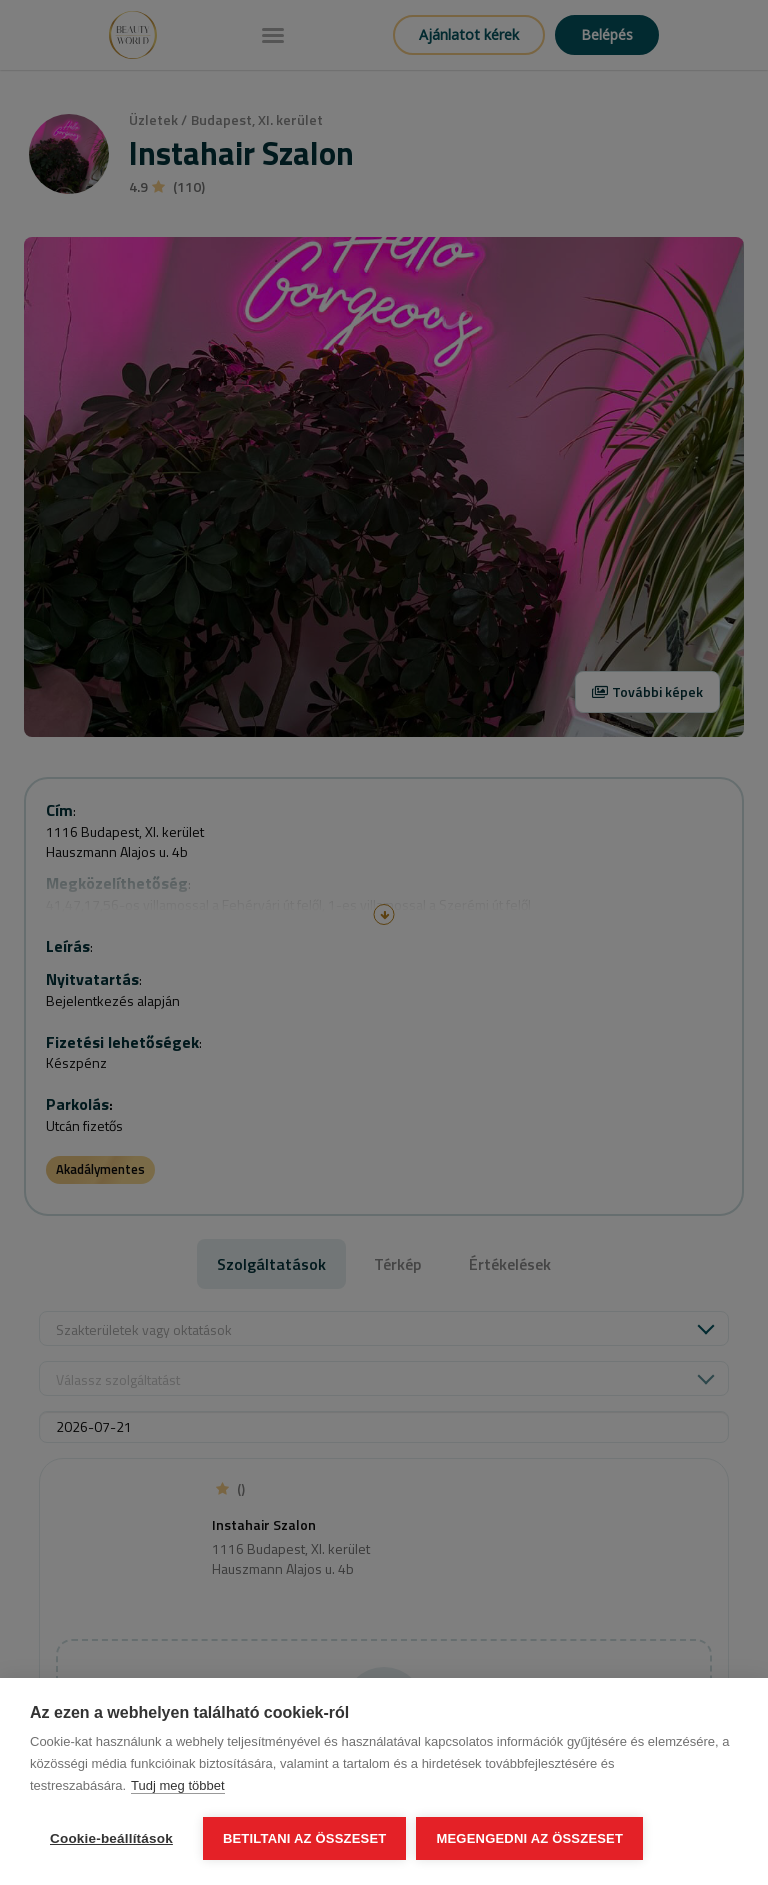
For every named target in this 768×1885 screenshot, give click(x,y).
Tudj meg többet (177, 1785)
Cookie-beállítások (111, 1838)
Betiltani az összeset (305, 1838)
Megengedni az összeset (529, 1838)
